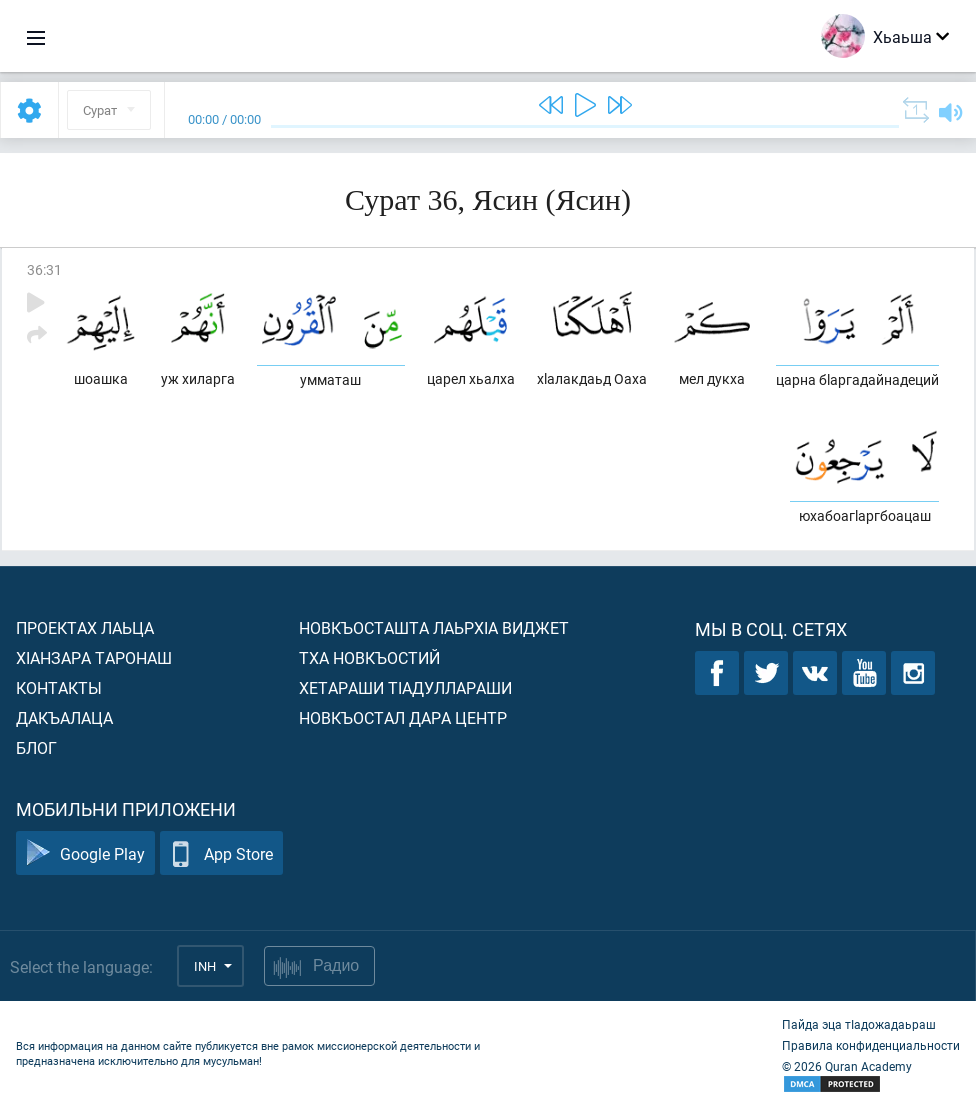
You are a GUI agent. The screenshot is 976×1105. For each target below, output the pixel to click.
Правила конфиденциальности (871, 1045)
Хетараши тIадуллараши (405, 687)
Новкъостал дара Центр (403, 717)
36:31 (44, 269)
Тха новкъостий (369, 657)
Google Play (85, 853)
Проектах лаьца (85, 627)
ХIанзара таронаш (94, 657)
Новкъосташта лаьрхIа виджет (434, 627)
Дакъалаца (64, 717)
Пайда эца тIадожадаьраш (859, 1024)
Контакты (59, 687)
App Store (221, 853)
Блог (36, 747)
